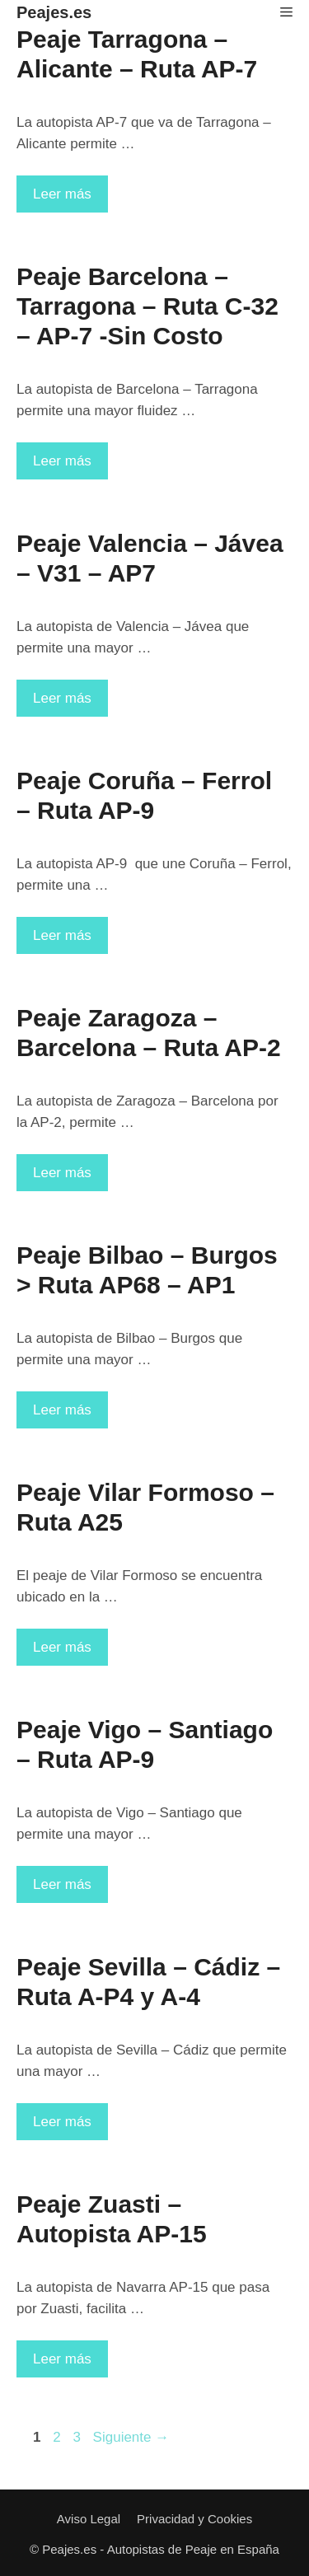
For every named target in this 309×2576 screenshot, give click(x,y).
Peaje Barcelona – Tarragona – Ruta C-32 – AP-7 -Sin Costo (147, 306)
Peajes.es (53, 12)
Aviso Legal (88, 2519)
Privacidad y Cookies (194, 2519)
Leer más (70, 198)
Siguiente (131, 2437)
